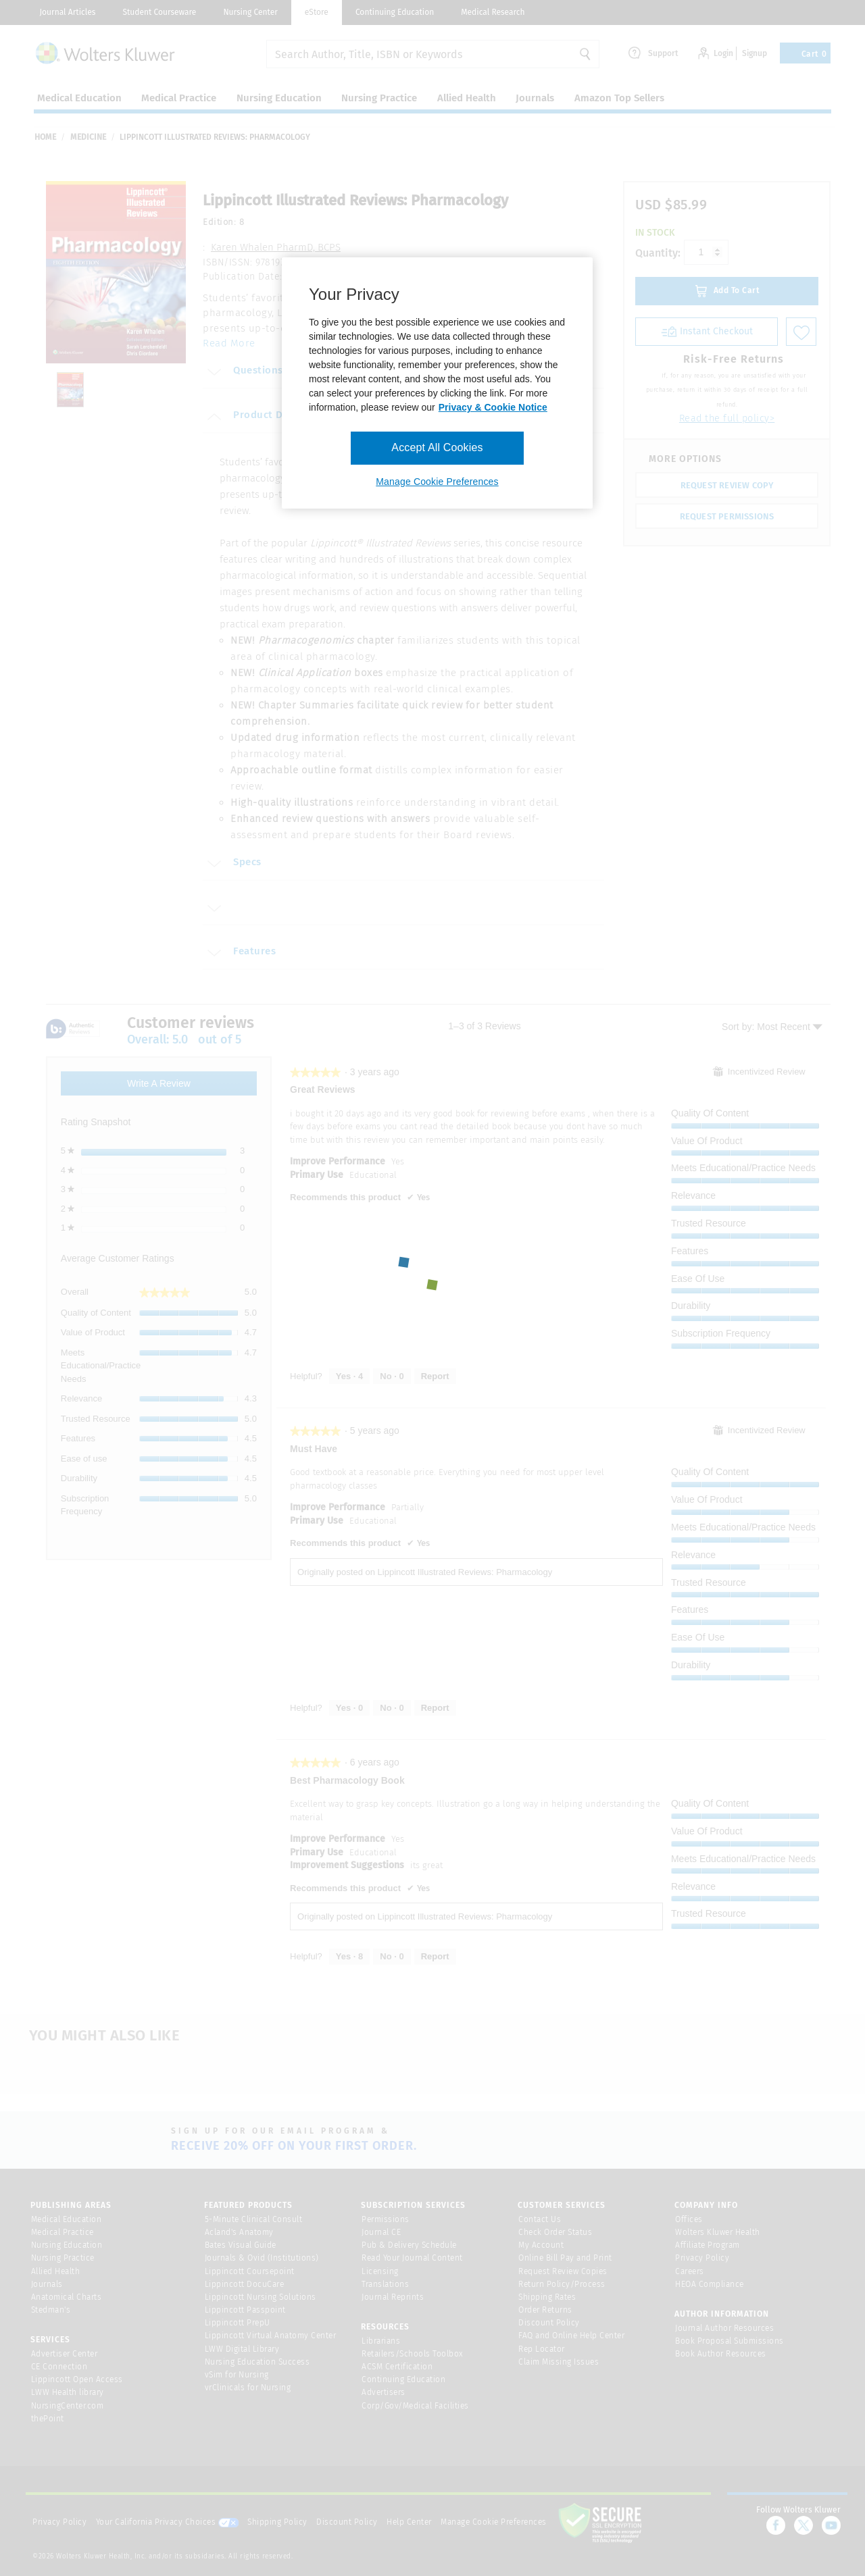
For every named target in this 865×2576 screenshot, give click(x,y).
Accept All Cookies (437, 447)
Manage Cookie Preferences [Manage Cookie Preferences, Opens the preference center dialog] (437, 481)
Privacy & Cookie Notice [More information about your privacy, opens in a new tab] (493, 407)
